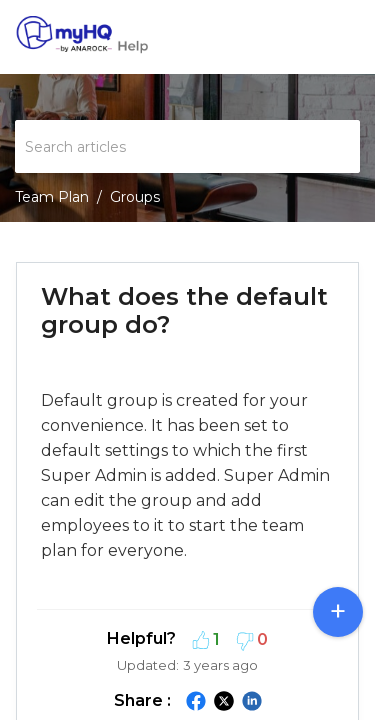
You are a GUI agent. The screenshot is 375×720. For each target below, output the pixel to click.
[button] (307, 37)
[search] (187, 146)
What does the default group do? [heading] (184, 310)
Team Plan (52, 197)
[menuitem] (307, 37)
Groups (135, 197)
